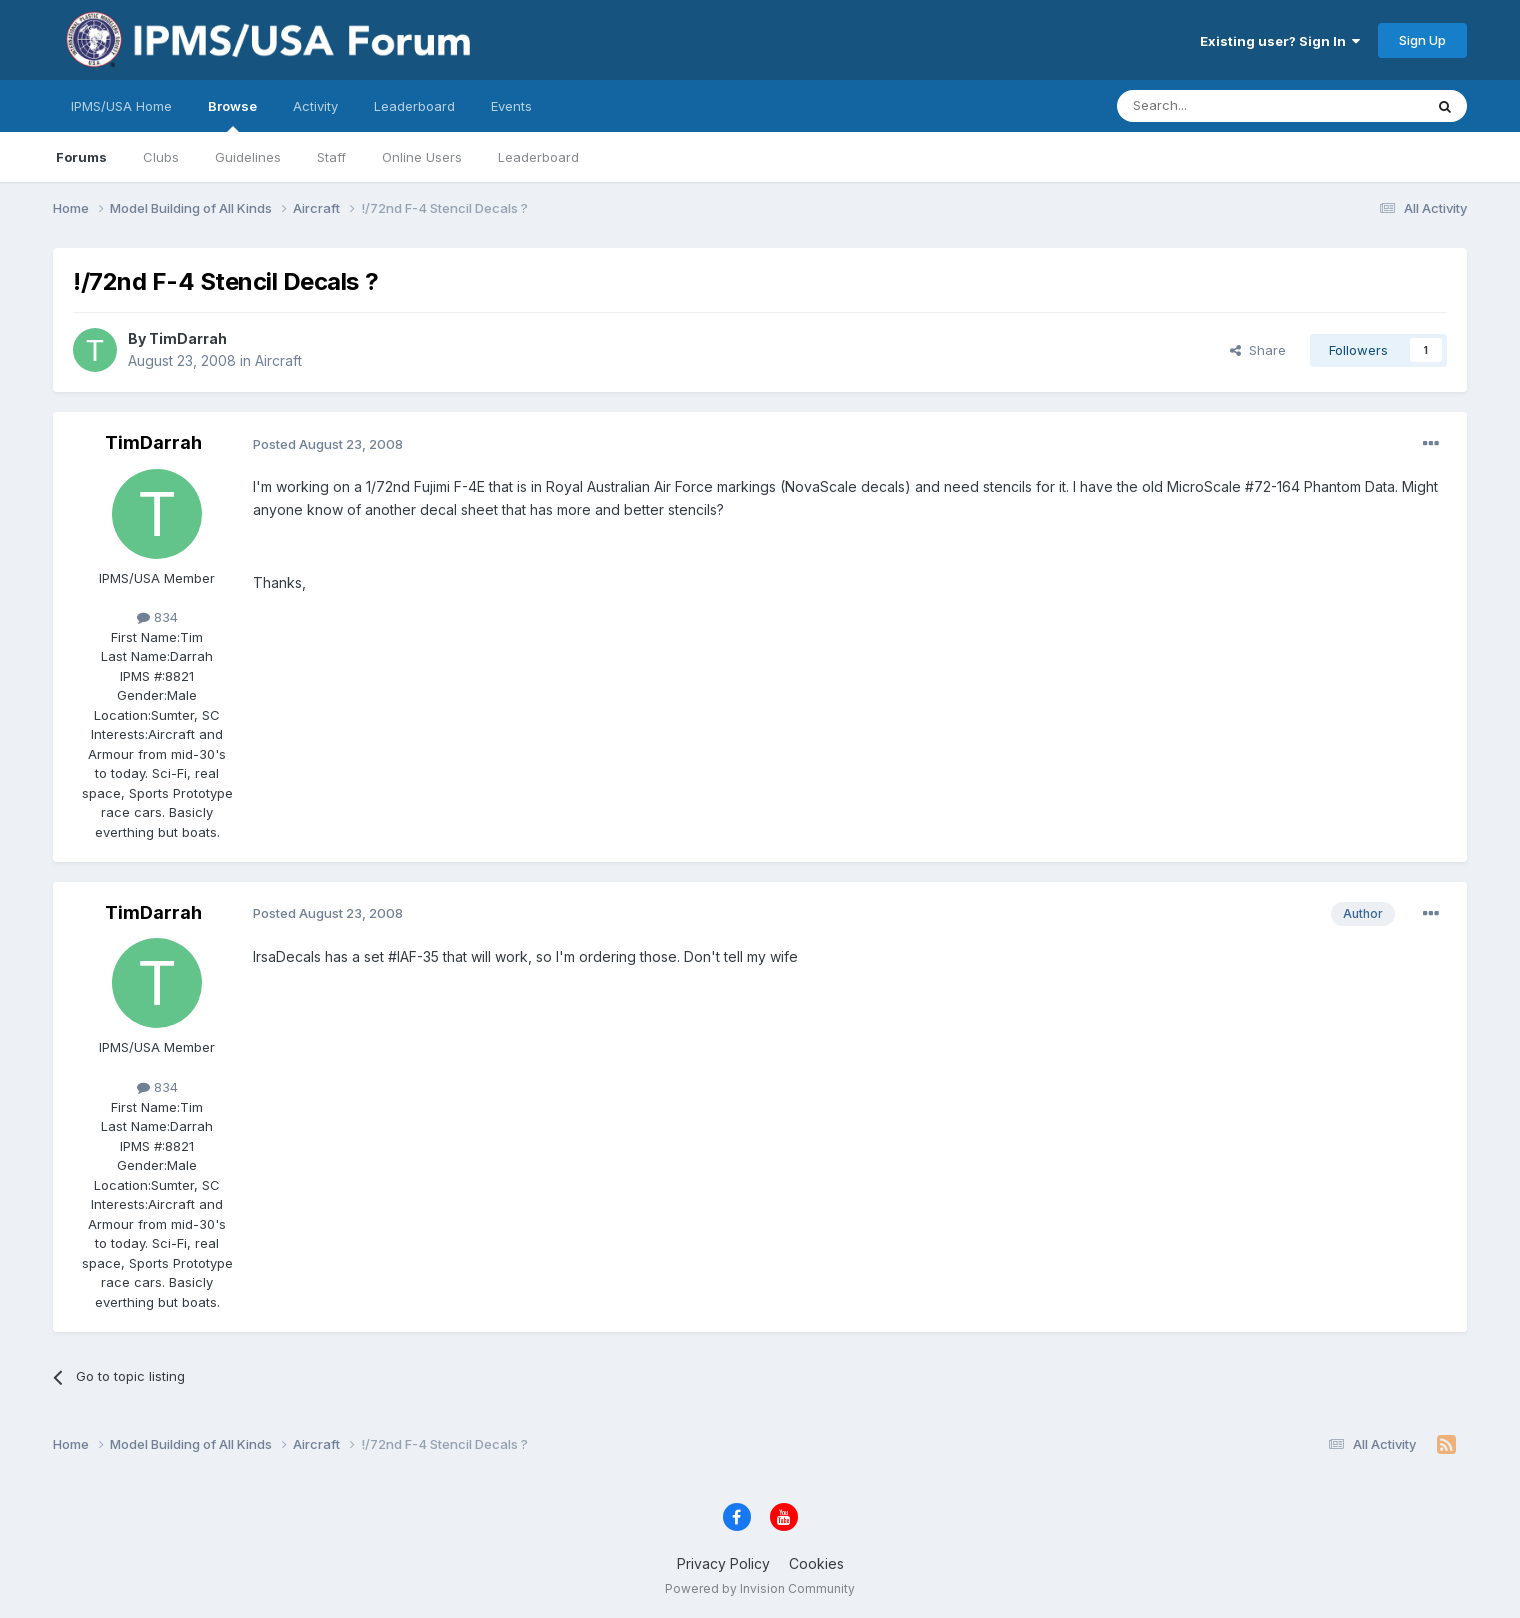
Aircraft (278, 360)
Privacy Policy (723, 1563)
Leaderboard (538, 157)
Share (1258, 350)
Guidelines (248, 157)
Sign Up (1422, 40)
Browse (232, 115)
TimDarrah (188, 338)
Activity (315, 106)
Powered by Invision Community (760, 1588)
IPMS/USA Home (121, 106)
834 (157, 617)
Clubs (161, 157)
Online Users (422, 157)
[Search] (1219, 106)
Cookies (816, 1563)
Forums (81, 157)
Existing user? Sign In (1280, 41)
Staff (331, 157)
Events (511, 106)
